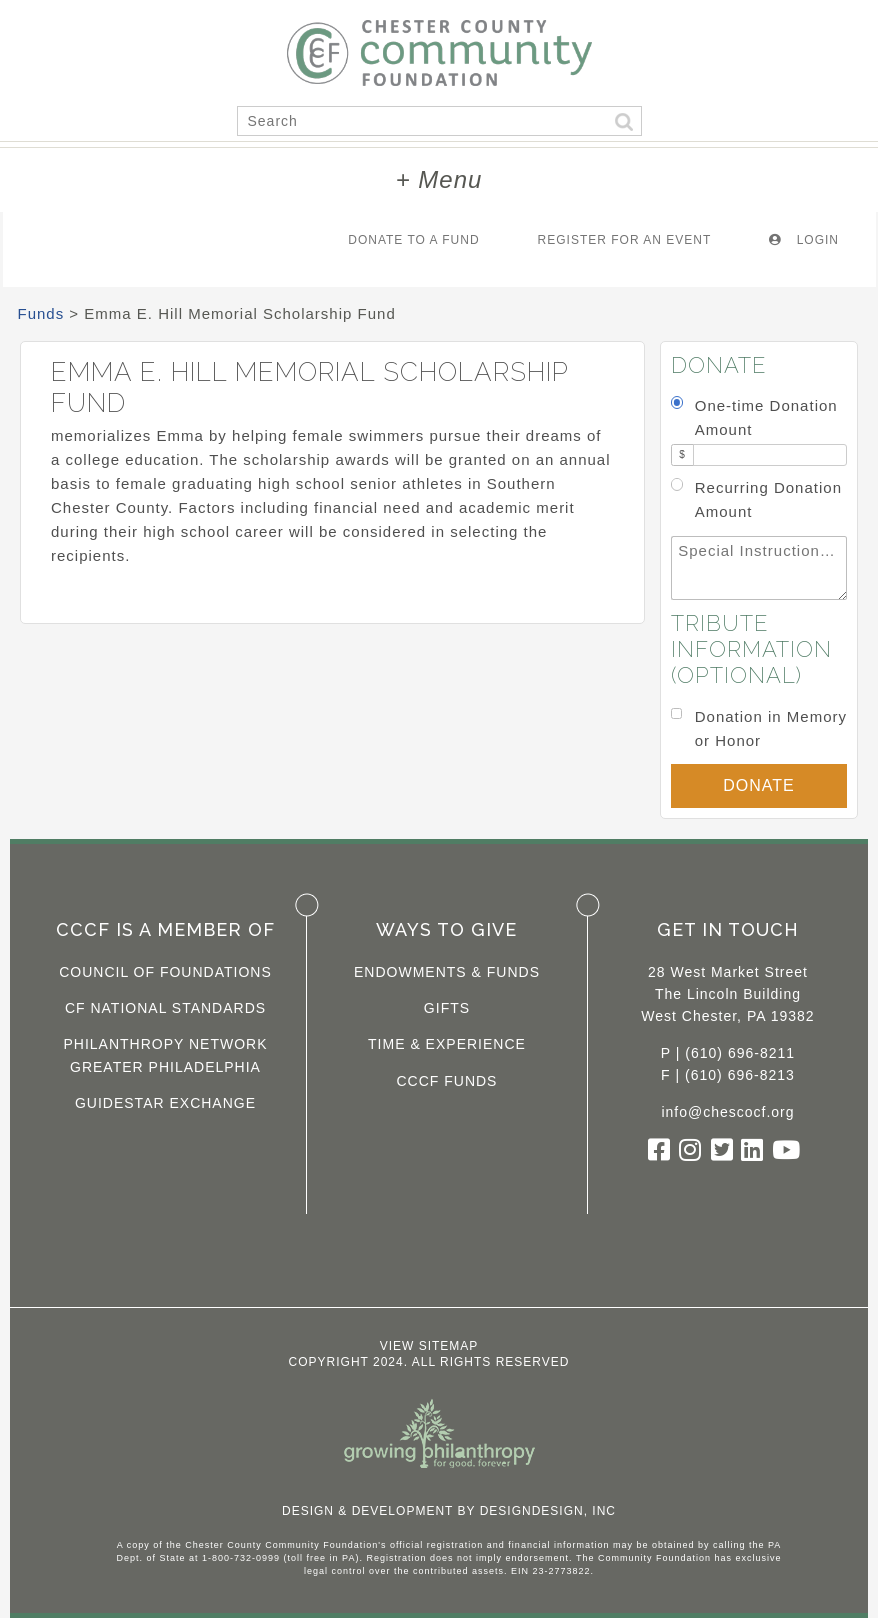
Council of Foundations (165, 972)
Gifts (447, 1008)
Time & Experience (447, 1044)
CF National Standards (165, 1008)
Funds (41, 313)
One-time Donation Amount (766, 417)
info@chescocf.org (727, 1112)
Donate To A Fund (413, 240)
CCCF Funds (446, 1081)
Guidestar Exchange (165, 1103)
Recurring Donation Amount (768, 499)
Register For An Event (625, 240)
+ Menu (439, 179)
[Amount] (770, 455)
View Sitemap (429, 1346)
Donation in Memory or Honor (771, 728)
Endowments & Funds (447, 972)
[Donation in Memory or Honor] (676, 713)
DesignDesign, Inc (548, 1511)
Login (804, 240)
